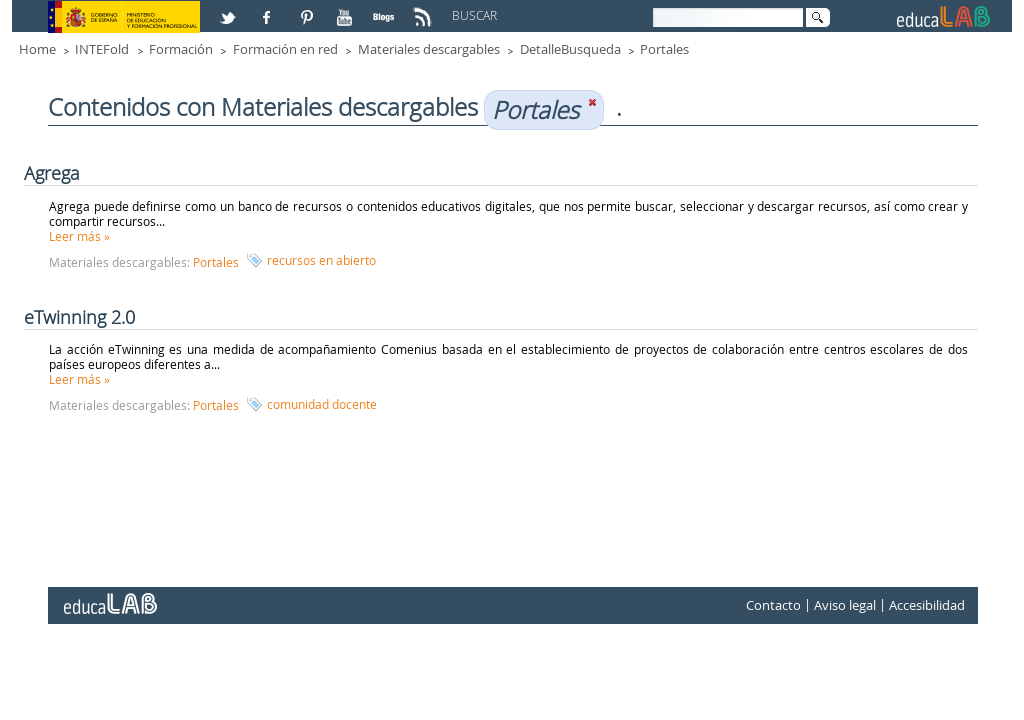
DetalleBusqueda (570, 49)
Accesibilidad (927, 605)
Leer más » (79, 236)
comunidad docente (322, 404)
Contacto (773, 605)
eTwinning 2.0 (79, 317)
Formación (181, 49)
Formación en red (285, 49)
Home (37, 49)
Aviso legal (845, 605)
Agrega (52, 173)
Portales (664, 49)
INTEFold (102, 49)
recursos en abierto (321, 260)
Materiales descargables (429, 49)
